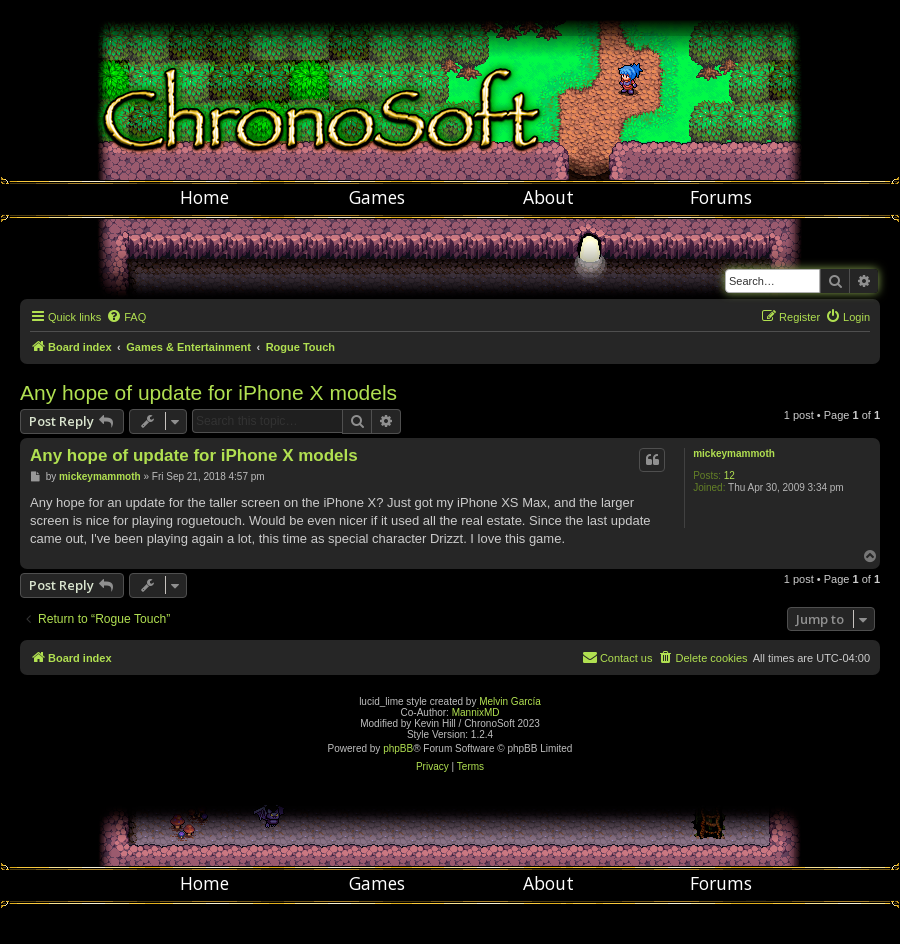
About (548, 197)
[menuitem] (126, 317)
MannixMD (476, 712)
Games (377, 197)
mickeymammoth (734, 453)
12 (729, 475)
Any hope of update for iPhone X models (208, 392)
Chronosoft (450, 90)
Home (204, 197)
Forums (721, 197)
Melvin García (510, 701)
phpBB (398, 748)
